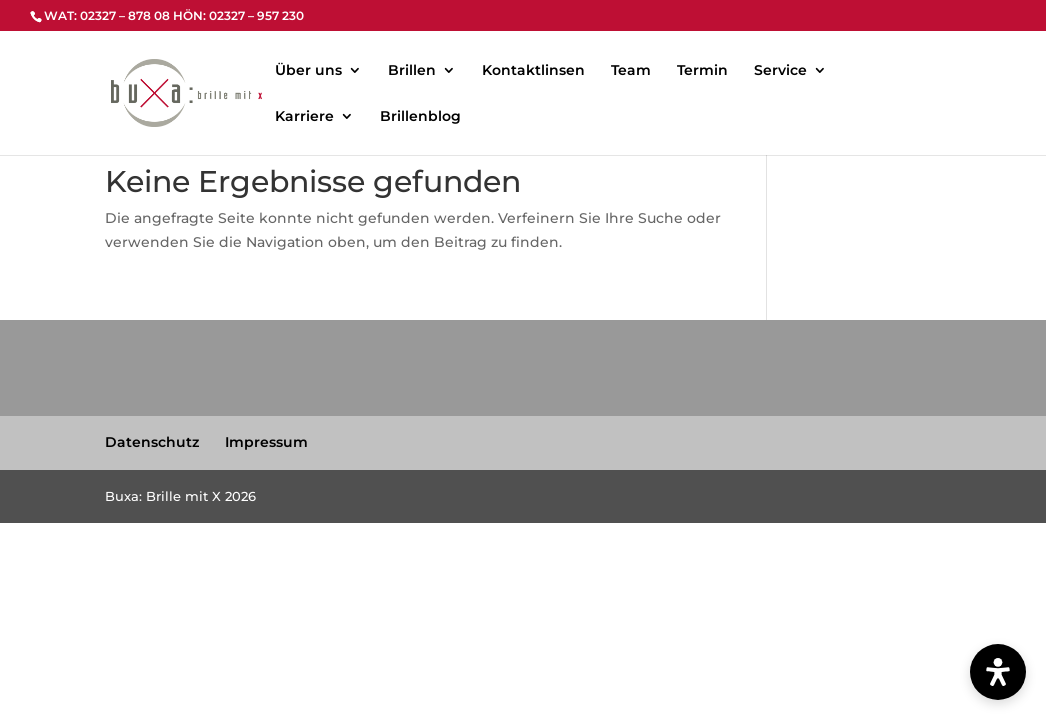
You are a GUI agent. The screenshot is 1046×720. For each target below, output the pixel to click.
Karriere (304, 117)
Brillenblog (420, 117)
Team (631, 71)
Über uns (308, 71)
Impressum (266, 442)
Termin (702, 71)
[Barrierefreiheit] (998, 672)
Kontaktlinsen (533, 71)
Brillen (412, 71)
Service (780, 71)
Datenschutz (152, 442)
